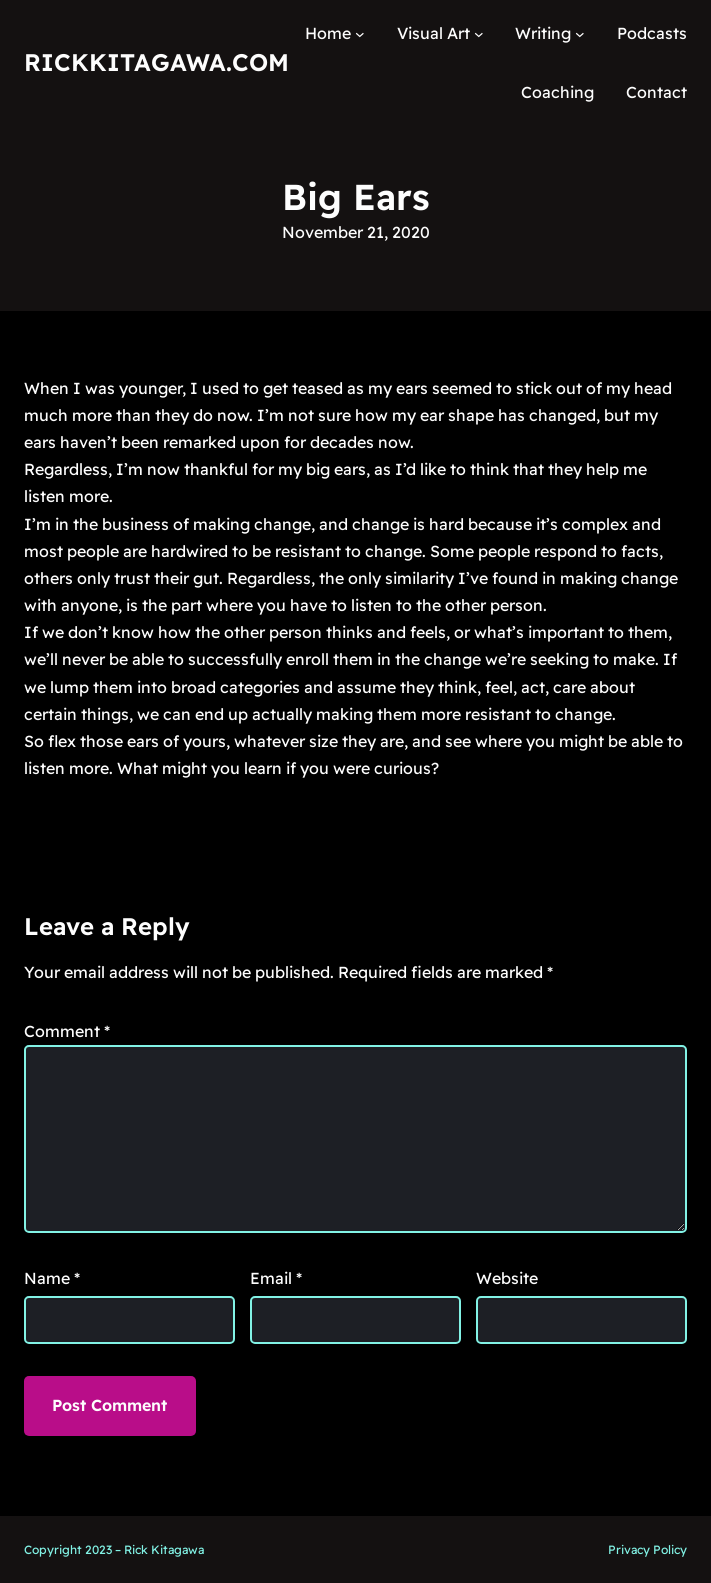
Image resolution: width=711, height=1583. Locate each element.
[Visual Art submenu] (479, 34)
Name (52, 1278)
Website (507, 1278)
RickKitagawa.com (156, 62)
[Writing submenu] (580, 34)
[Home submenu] (360, 34)
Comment (67, 1031)
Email (276, 1278)
